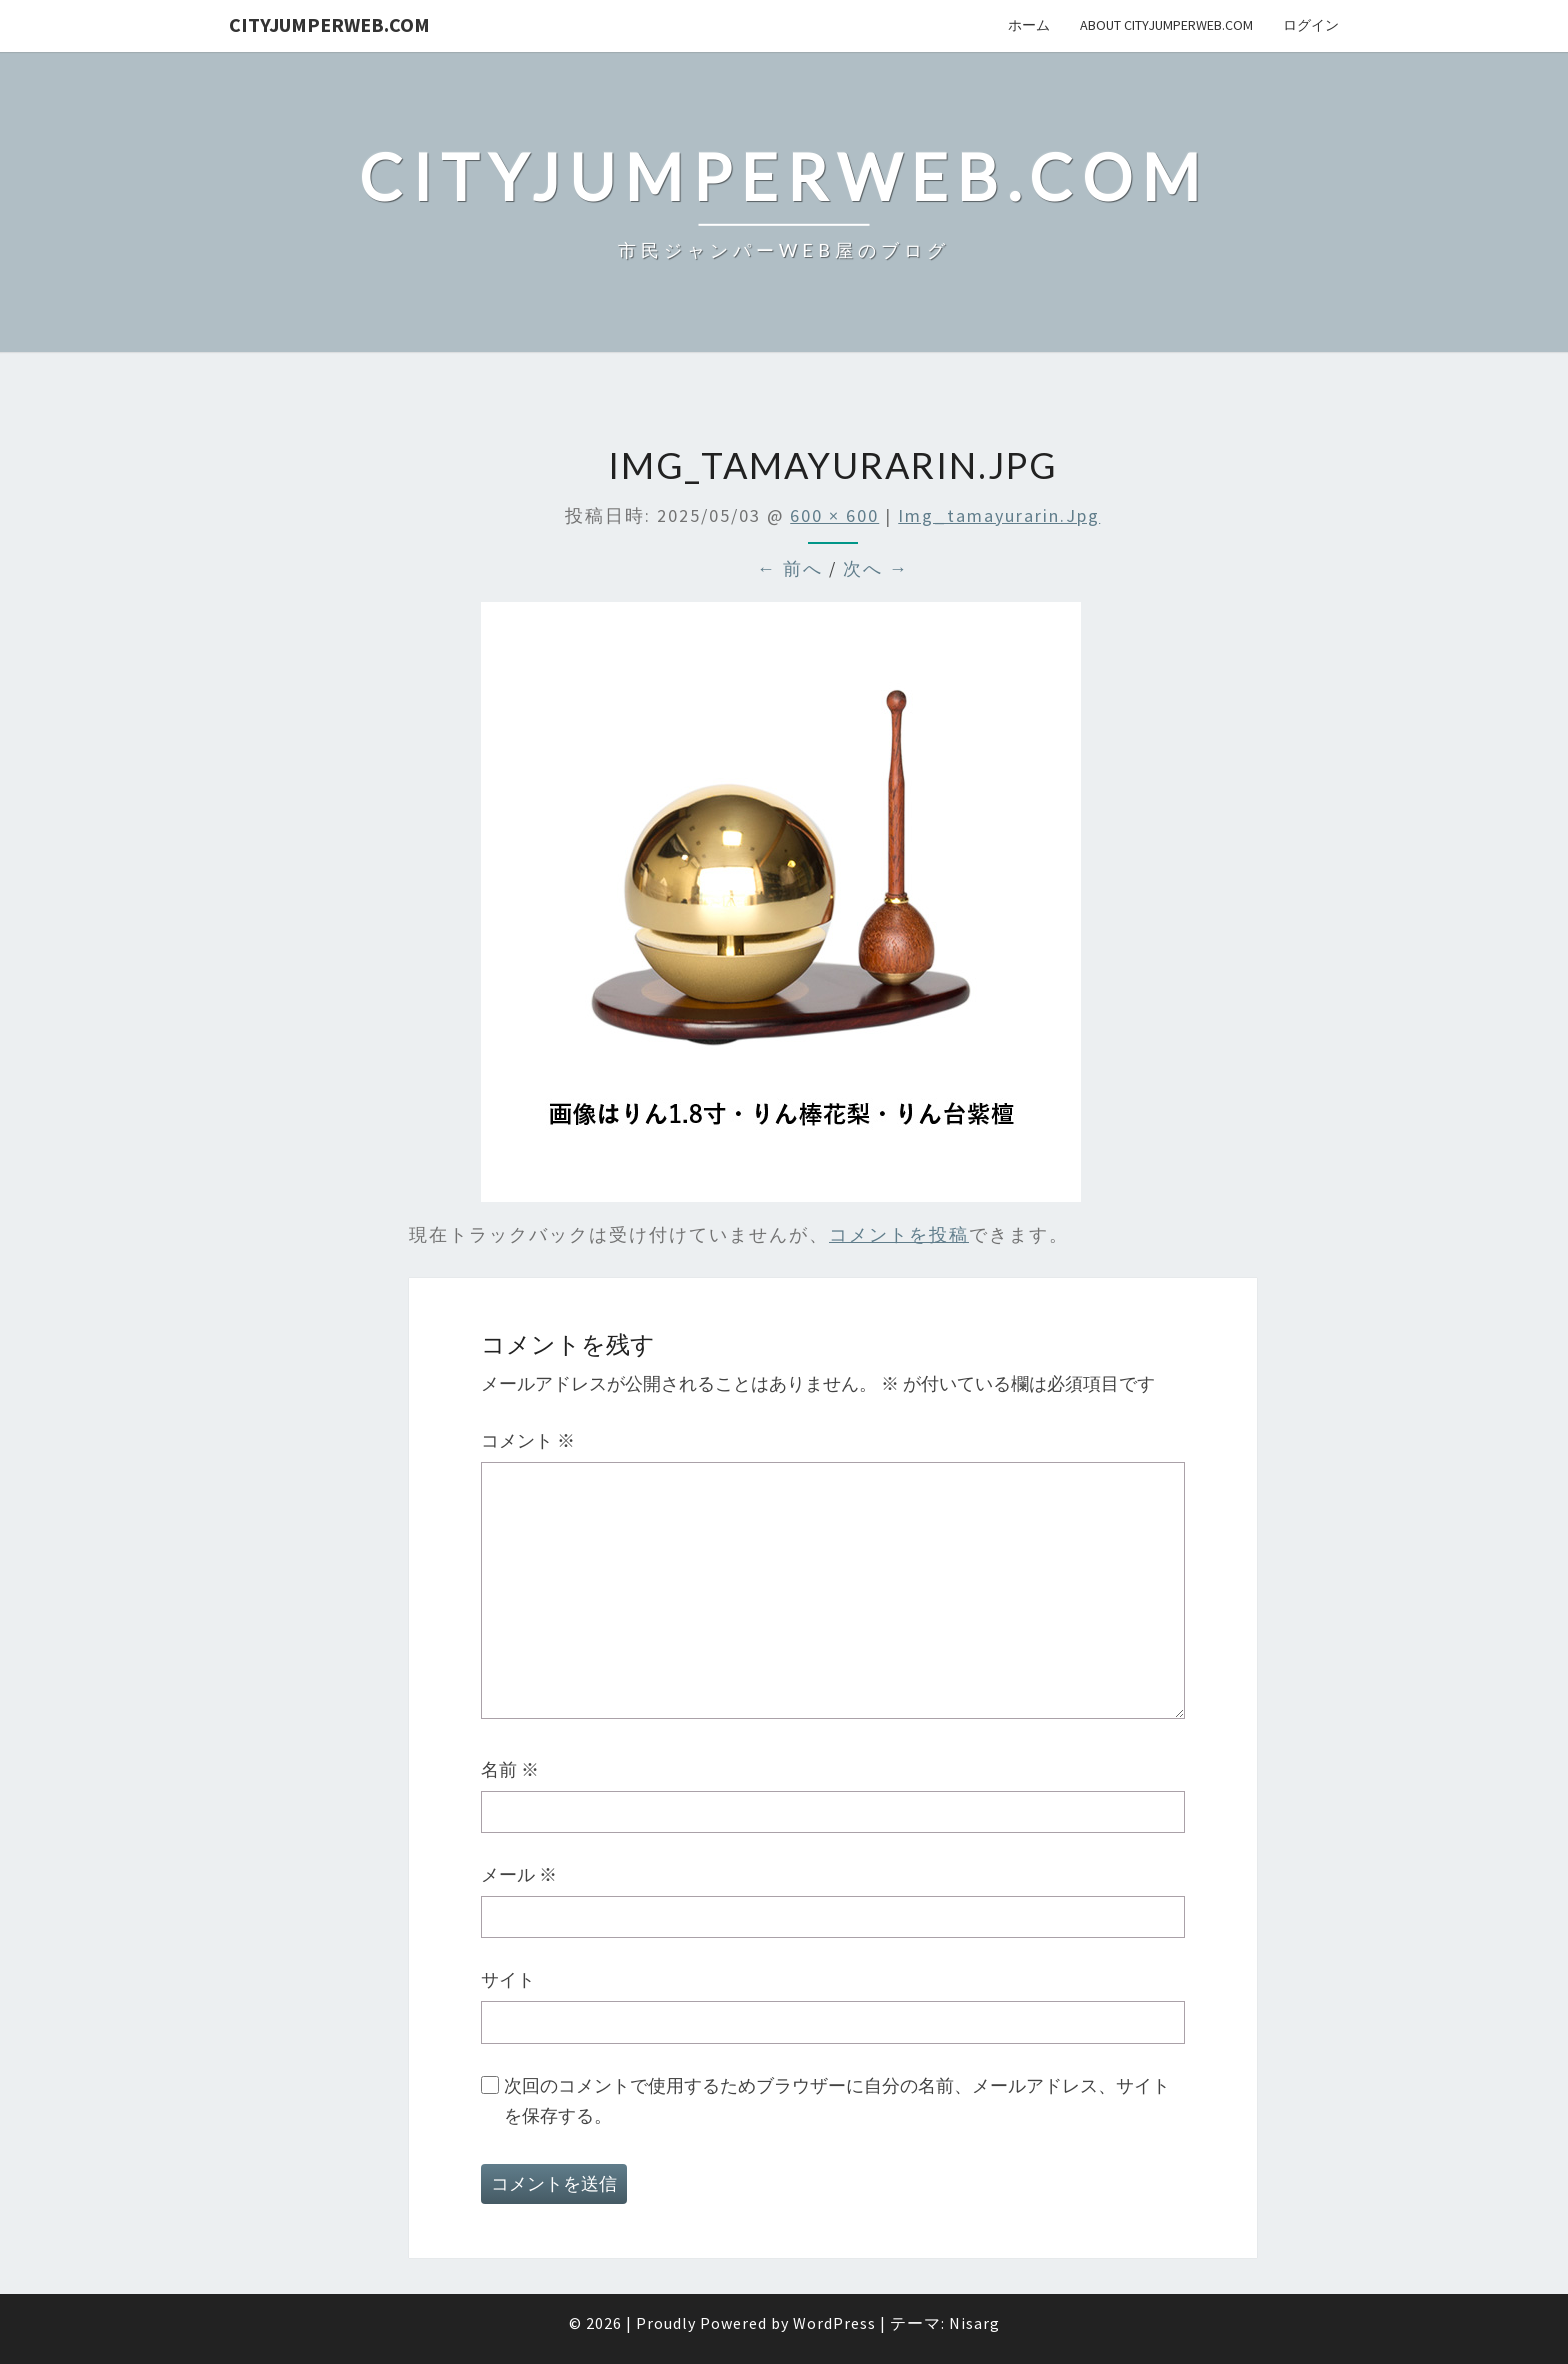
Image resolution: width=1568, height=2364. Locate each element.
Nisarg (974, 2323)
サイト (508, 1979)
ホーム (1029, 25)
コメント (528, 1440)
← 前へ (790, 568)
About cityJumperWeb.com (1166, 25)
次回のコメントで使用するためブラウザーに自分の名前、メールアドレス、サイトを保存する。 (837, 2101)
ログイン (1311, 25)
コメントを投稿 (899, 1234)
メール (519, 1874)
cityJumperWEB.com (329, 24)
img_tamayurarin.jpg (999, 515)
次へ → (876, 568)
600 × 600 (834, 515)
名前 (510, 1769)
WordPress (834, 2323)
